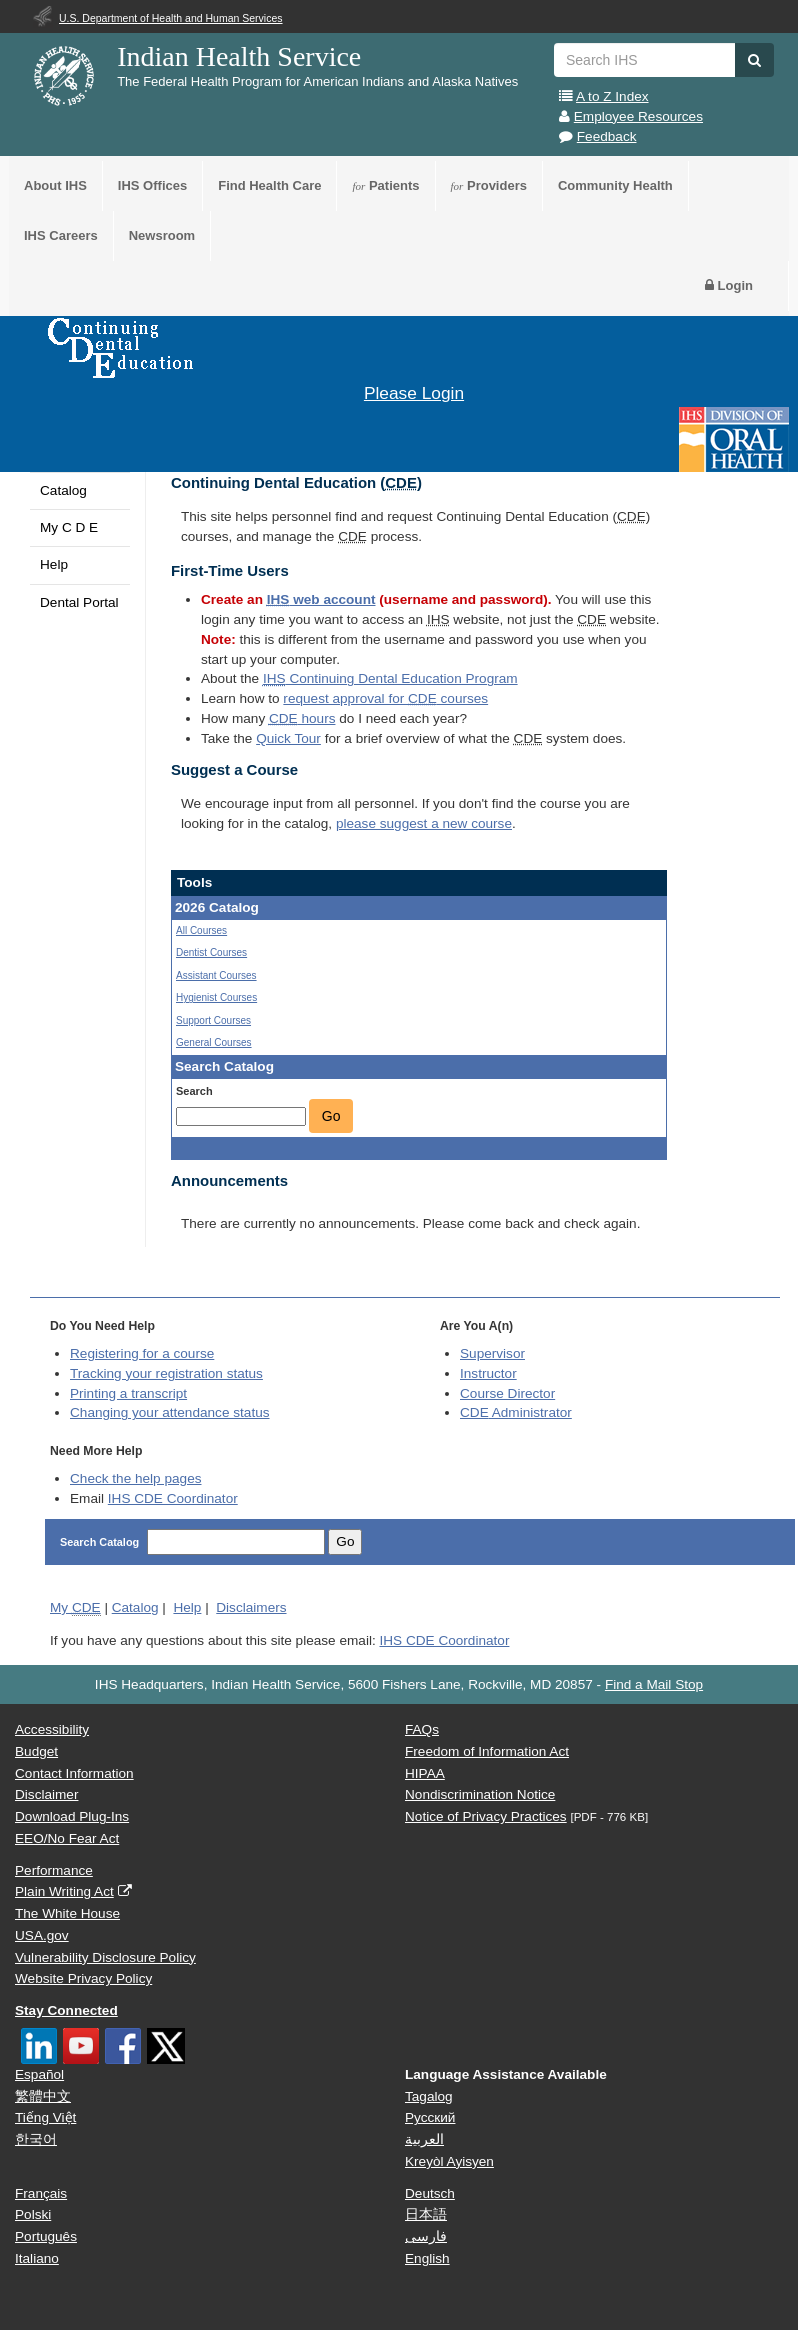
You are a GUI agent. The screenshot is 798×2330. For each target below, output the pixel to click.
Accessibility (52, 1729)
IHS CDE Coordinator (173, 1498)
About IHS (55, 185)
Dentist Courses (211, 952)
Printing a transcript (128, 1393)
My (75, 1608)
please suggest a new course (424, 823)
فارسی (426, 2236)
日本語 (426, 2214)
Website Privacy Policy (83, 1978)
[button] (754, 60)
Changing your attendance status (170, 1412)
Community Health (615, 185)
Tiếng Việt (45, 2117)
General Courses (214, 1042)
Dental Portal (79, 602)
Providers (489, 185)
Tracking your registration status (166, 1373)
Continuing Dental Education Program (390, 678)
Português (46, 2236)
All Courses (201, 930)
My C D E (69, 527)
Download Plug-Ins (72, 1816)
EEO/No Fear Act (67, 1838)
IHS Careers (61, 235)
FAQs (422, 1729)
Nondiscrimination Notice (480, 1794)
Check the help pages (136, 1478)
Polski (33, 2214)
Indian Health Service (239, 56)
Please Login (414, 393)
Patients (385, 185)
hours (302, 718)
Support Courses (213, 1020)
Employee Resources (638, 116)
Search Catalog (101, 1542)
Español (39, 2074)
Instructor (488, 1373)
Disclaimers (251, 1607)
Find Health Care (269, 185)
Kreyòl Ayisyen (449, 2161)
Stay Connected (66, 2010)
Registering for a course (142, 1353)
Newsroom (162, 235)
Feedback (607, 136)
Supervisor (492, 1353)
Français (41, 2193)
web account (321, 599)
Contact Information (74, 1773)
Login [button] (729, 285)
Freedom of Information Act (487, 1751)
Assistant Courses (216, 975)
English (427, 2258)
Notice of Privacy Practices (486, 1816)
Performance (54, 1870)
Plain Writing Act (64, 1891)
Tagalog (429, 2096)
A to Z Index (612, 96)
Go (331, 1116)
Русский (430, 2117)
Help (54, 564)
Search (194, 1091)
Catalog (63, 490)
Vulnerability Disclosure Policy (105, 1957)
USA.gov (42, 1935)
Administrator (516, 1412)
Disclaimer (46, 1794)
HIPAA (425, 1773)
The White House (67, 1913)
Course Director (507, 1393)
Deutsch (430, 2193)
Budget (36, 1751)
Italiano (37, 2258)
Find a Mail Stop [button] (654, 1684)
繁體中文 (43, 2096)
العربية (424, 2139)
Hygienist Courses (216, 997)
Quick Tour (288, 738)
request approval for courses (385, 698)
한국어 (36, 2139)
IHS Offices (152, 185)
